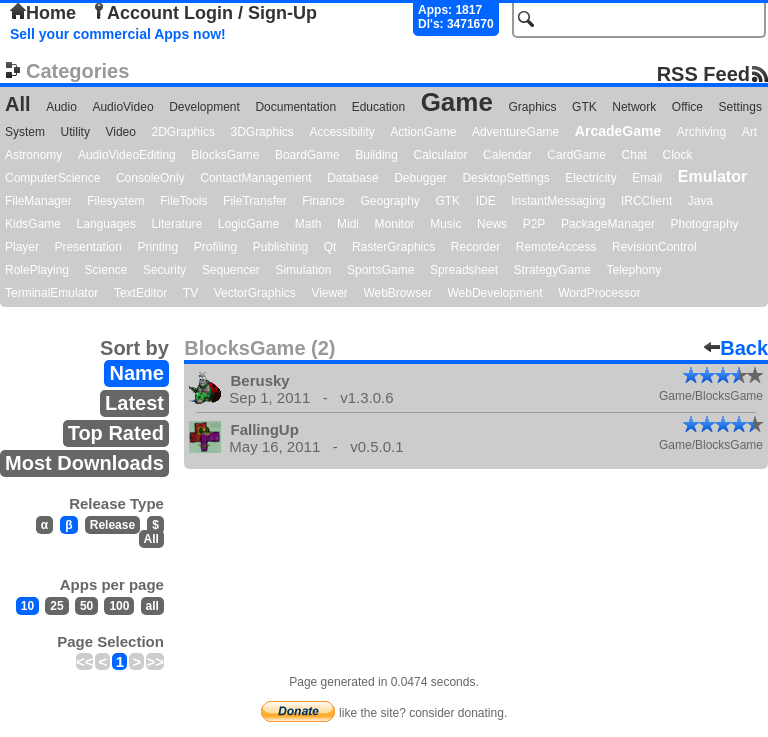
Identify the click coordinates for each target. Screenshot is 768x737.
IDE (486, 201)
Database (352, 178)
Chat (634, 155)
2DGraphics (183, 132)
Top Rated (116, 433)
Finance (323, 201)
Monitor (395, 224)
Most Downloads (84, 463)
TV (190, 293)
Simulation (303, 270)
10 (27, 606)
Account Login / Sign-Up (204, 13)
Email (647, 178)
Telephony (633, 270)
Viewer (329, 293)
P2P (534, 224)
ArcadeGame (618, 131)
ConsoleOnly (150, 178)
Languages (106, 224)
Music (445, 224)
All (18, 104)
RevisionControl (654, 247)
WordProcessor (599, 293)
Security (164, 270)
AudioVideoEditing (127, 155)
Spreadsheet (464, 270)
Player (22, 247)
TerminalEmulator (51, 293)
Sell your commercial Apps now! (118, 34)
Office (687, 107)
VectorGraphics (255, 293)
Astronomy (33, 155)
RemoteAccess (556, 247)
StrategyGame (552, 270)
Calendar (507, 155)
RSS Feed (703, 73)
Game (457, 102)
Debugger (420, 178)
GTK (584, 107)
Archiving (701, 132)
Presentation (88, 247)
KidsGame (33, 224)
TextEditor (140, 293)
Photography (705, 224)
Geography (390, 201)
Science (106, 270)
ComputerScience (52, 178)
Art (749, 132)
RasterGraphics (393, 247)
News (492, 224)
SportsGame (380, 270)
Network (634, 107)
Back (736, 348)
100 (119, 606)
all (152, 606)
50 (86, 606)
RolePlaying (37, 270)
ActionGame (423, 132)
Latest (134, 403)
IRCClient (646, 201)
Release (112, 525)
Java (700, 201)
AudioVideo (122, 107)
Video (120, 132)
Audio (61, 107)
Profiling (215, 247)
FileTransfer (255, 201)
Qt (330, 247)
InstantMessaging (558, 201)
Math (308, 224)
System (25, 132)
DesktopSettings (505, 178)
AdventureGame (515, 132)
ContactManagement (255, 178)
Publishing (280, 247)
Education (378, 107)
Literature (177, 224)
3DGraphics (261, 132)
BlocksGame (225, 155)
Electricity (590, 178)
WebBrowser (397, 293)
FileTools (183, 201)
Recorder (475, 247)
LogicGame (248, 224)
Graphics (532, 107)
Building (376, 155)
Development (204, 107)
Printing (158, 247)
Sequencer (231, 270)
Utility (75, 132)
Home (43, 13)
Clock (678, 155)
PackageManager (608, 224)
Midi (348, 224)
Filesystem (115, 201)
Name (136, 373)
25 (56, 606)
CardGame (576, 155)
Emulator (712, 176)
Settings (740, 107)
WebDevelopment (494, 293)
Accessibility (341, 132)
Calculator (440, 155)
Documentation (295, 107)
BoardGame (307, 155)
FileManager (38, 201)
